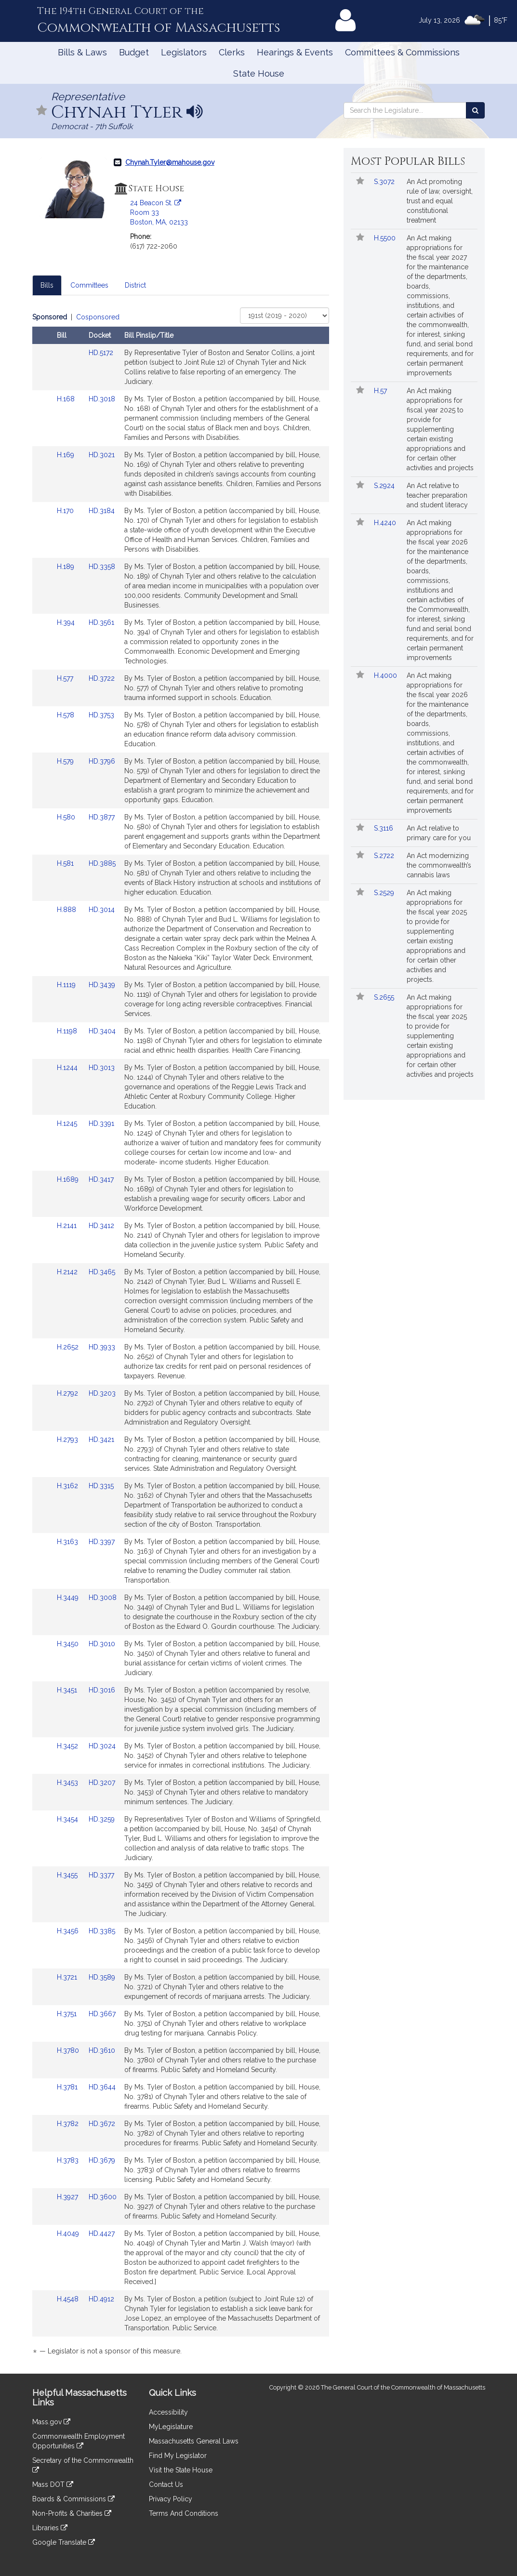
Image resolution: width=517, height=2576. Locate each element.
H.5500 (386, 238)
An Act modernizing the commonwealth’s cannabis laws (439, 865)
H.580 (67, 817)
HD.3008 (103, 1597)
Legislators (184, 52)
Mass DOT (52, 2484)
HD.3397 (102, 1542)
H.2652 (68, 1347)
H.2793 (68, 1439)
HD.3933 (102, 1347)
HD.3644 (102, 2087)
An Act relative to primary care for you (439, 833)
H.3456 (68, 1931)
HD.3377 (101, 1875)
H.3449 (68, 1597)
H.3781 (68, 2087)
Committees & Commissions (402, 52)
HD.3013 (102, 1067)
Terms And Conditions (183, 2513)
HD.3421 (101, 1439)
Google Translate (63, 2542)
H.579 (66, 761)
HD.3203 (102, 1393)
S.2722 (385, 855)
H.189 (66, 566)
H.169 (66, 455)
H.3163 (68, 1542)
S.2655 (385, 997)
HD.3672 (102, 2123)
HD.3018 (102, 399)
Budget (134, 52)
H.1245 (68, 1123)
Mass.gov (51, 2422)
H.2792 (68, 1393)
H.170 (66, 511)
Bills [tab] (46, 285)
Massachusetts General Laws (194, 2441)
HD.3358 (102, 566)
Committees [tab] (89, 285)
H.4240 (386, 523)
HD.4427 (102, 2233)
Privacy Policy (170, 2499)
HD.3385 (102, 1931)
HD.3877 (102, 817)
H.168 (67, 399)
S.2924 (385, 485)
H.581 (66, 863)
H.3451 (68, 1690)
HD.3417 (101, 1179)
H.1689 (68, 1179)
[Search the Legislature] (475, 110)
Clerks (232, 52)
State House (258, 73)
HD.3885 (102, 863)
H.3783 (68, 2160)
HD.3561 (101, 622)
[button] (42, 111)
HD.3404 (102, 1031)
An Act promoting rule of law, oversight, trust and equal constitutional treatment (440, 201)
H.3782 (68, 2123)
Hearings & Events (295, 52)
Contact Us (166, 2484)
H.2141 (68, 1225)
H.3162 (68, 1486)
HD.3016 (102, 1690)
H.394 (67, 622)
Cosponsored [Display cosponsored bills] (97, 317)
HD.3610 (102, 2050)
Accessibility (168, 2412)
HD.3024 (102, 1746)
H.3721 (68, 1977)
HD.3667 (102, 2014)
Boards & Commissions (73, 2499)
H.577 (66, 678)
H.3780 (69, 2050)
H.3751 (68, 2014)
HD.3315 (101, 1486)
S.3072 (385, 181)
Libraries (49, 2528)
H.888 (67, 909)
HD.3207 (102, 1782)
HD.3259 (102, 1819)
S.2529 (385, 893)
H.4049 (69, 2233)
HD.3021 (102, 455)
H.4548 (68, 2299)
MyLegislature (171, 2427)
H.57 (381, 391)
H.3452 (68, 1746)
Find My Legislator (178, 2455)
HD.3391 (101, 1123)
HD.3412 (101, 1225)
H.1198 (68, 1031)
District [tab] (135, 285)
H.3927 (68, 2197)
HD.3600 (103, 2197)
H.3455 (68, 1875)
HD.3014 (102, 909)
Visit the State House (180, 2470)
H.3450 (68, 1644)
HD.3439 (102, 985)
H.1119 (67, 985)
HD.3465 (102, 1272)
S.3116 (384, 828)
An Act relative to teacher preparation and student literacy (437, 495)
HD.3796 (102, 761)
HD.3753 (101, 715)
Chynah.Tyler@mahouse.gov (169, 162)
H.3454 (68, 1819)
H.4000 (386, 675)
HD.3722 (102, 678)
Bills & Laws (82, 52)
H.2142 (68, 1272)
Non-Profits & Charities (71, 2513)
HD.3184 (102, 511)
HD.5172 (101, 353)
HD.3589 (102, 1977)
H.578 (66, 715)
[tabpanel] (181, 1335)
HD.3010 (102, 1644)
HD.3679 (102, 2160)
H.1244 (68, 1067)
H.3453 (68, 1782)
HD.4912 (101, 2299)
